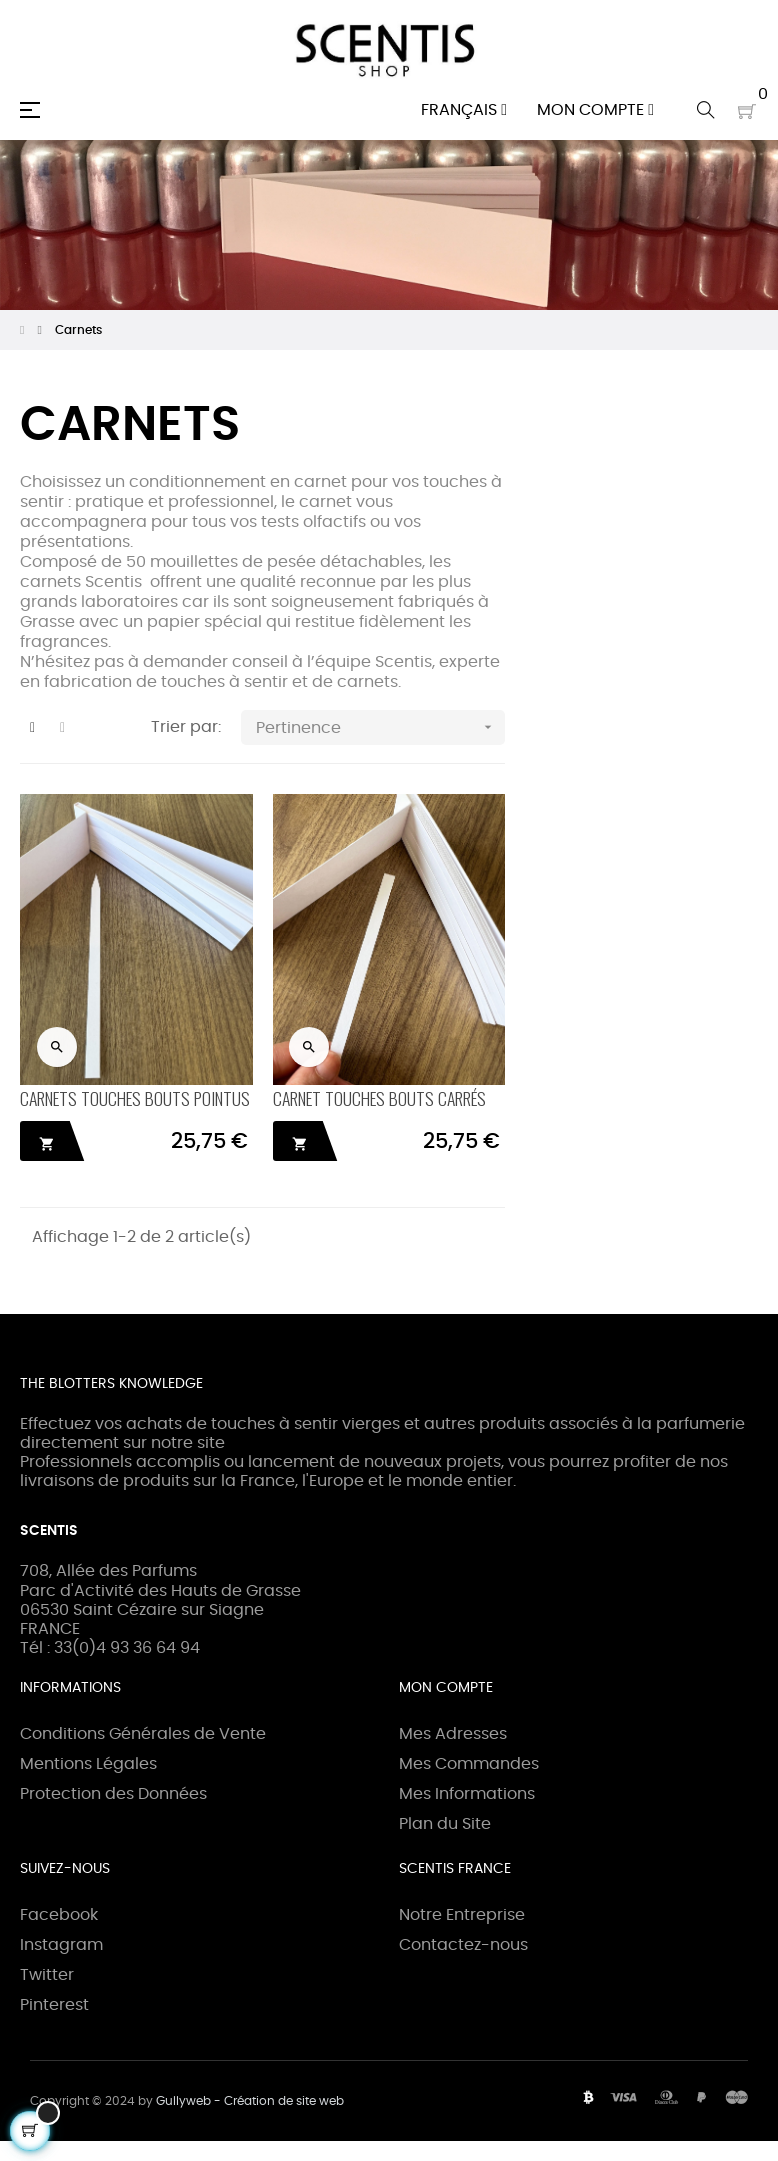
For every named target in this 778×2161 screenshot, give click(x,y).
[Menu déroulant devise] (464, 110)
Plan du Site (445, 1824)
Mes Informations (467, 1794)
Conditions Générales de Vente (143, 1734)
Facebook (59, 1915)
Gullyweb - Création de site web (250, 2101)
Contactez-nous (463, 1945)
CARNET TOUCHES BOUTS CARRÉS (379, 1098)
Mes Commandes (469, 1764)
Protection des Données (113, 1794)
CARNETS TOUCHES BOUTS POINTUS (135, 1098)
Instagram (61, 1945)
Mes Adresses (453, 1734)
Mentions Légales (88, 1764)
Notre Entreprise (462, 1915)
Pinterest (54, 2005)
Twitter (47, 1975)
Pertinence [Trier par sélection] (380, 727)
